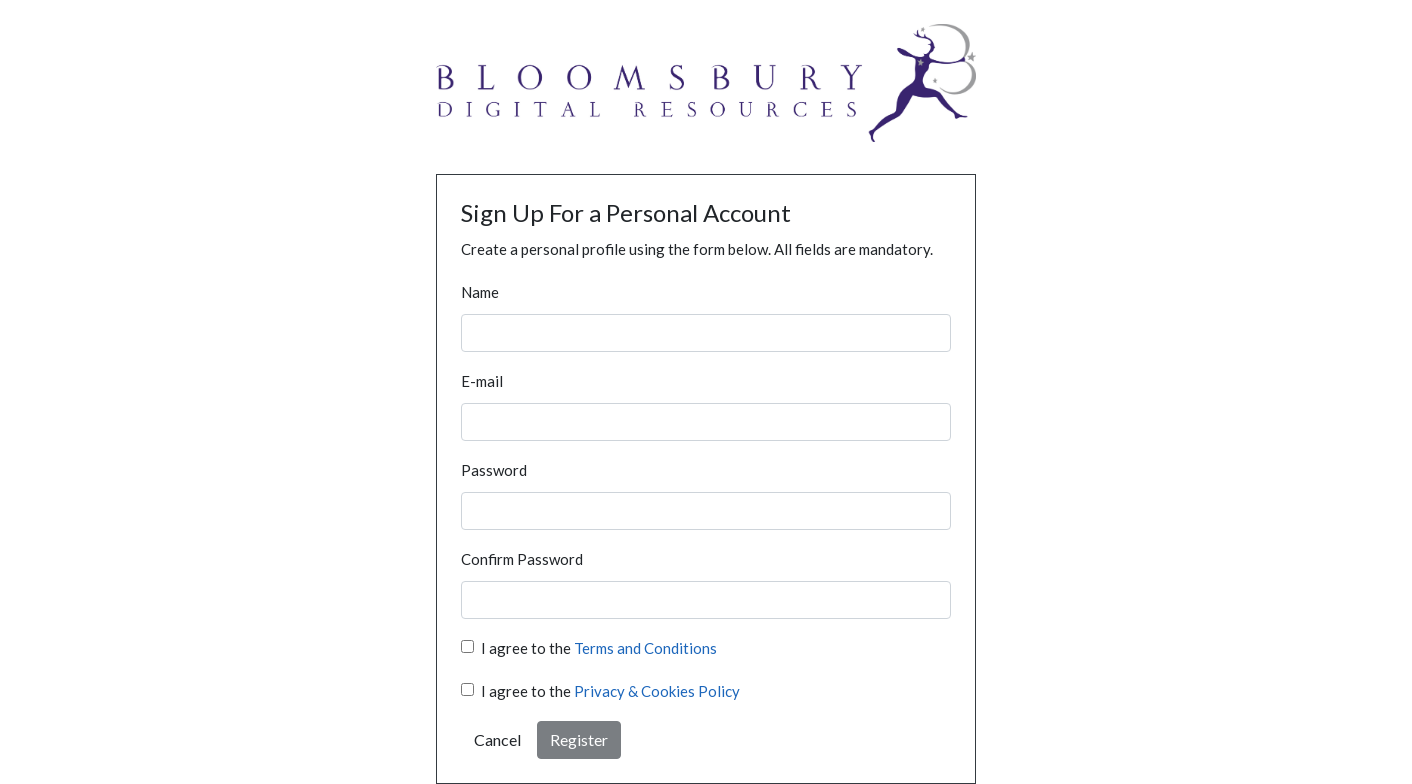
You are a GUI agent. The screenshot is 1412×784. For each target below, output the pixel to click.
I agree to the (599, 648)
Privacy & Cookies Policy (657, 691)
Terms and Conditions (645, 648)
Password (494, 470)
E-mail (482, 381)
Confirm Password (522, 559)
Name (480, 292)
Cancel (497, 739)
